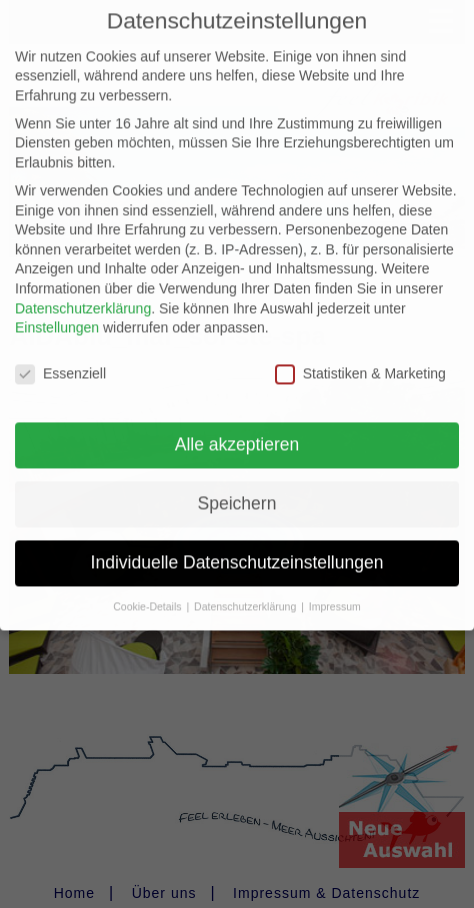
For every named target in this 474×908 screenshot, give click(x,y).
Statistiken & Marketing (360, 358)
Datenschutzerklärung (83, 293)
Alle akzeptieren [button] (237, 429)
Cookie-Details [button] (148, 591)
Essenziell (60, 358)
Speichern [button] (237, 488)
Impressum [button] (335, 591)
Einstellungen (57, 313)
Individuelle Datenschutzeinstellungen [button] (237, 547)
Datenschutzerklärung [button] (246, 591)
